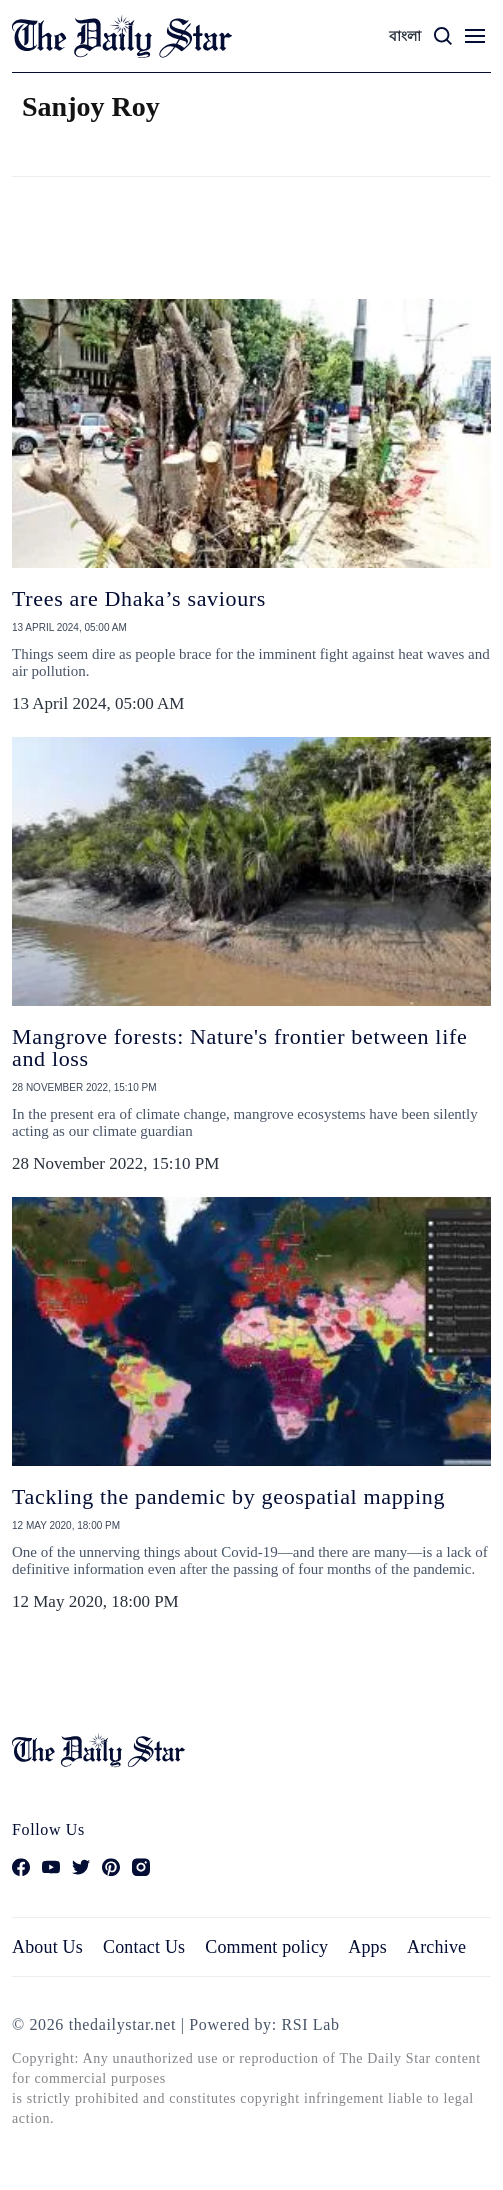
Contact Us (144, 1947)
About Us (47, 1947)
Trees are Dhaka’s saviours (139, 598)
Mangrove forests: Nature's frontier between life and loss (239, 1047)
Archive (436, 1947)
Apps (367, 1947)
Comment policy (266, 1947)
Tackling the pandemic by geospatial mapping (228, 1496)
